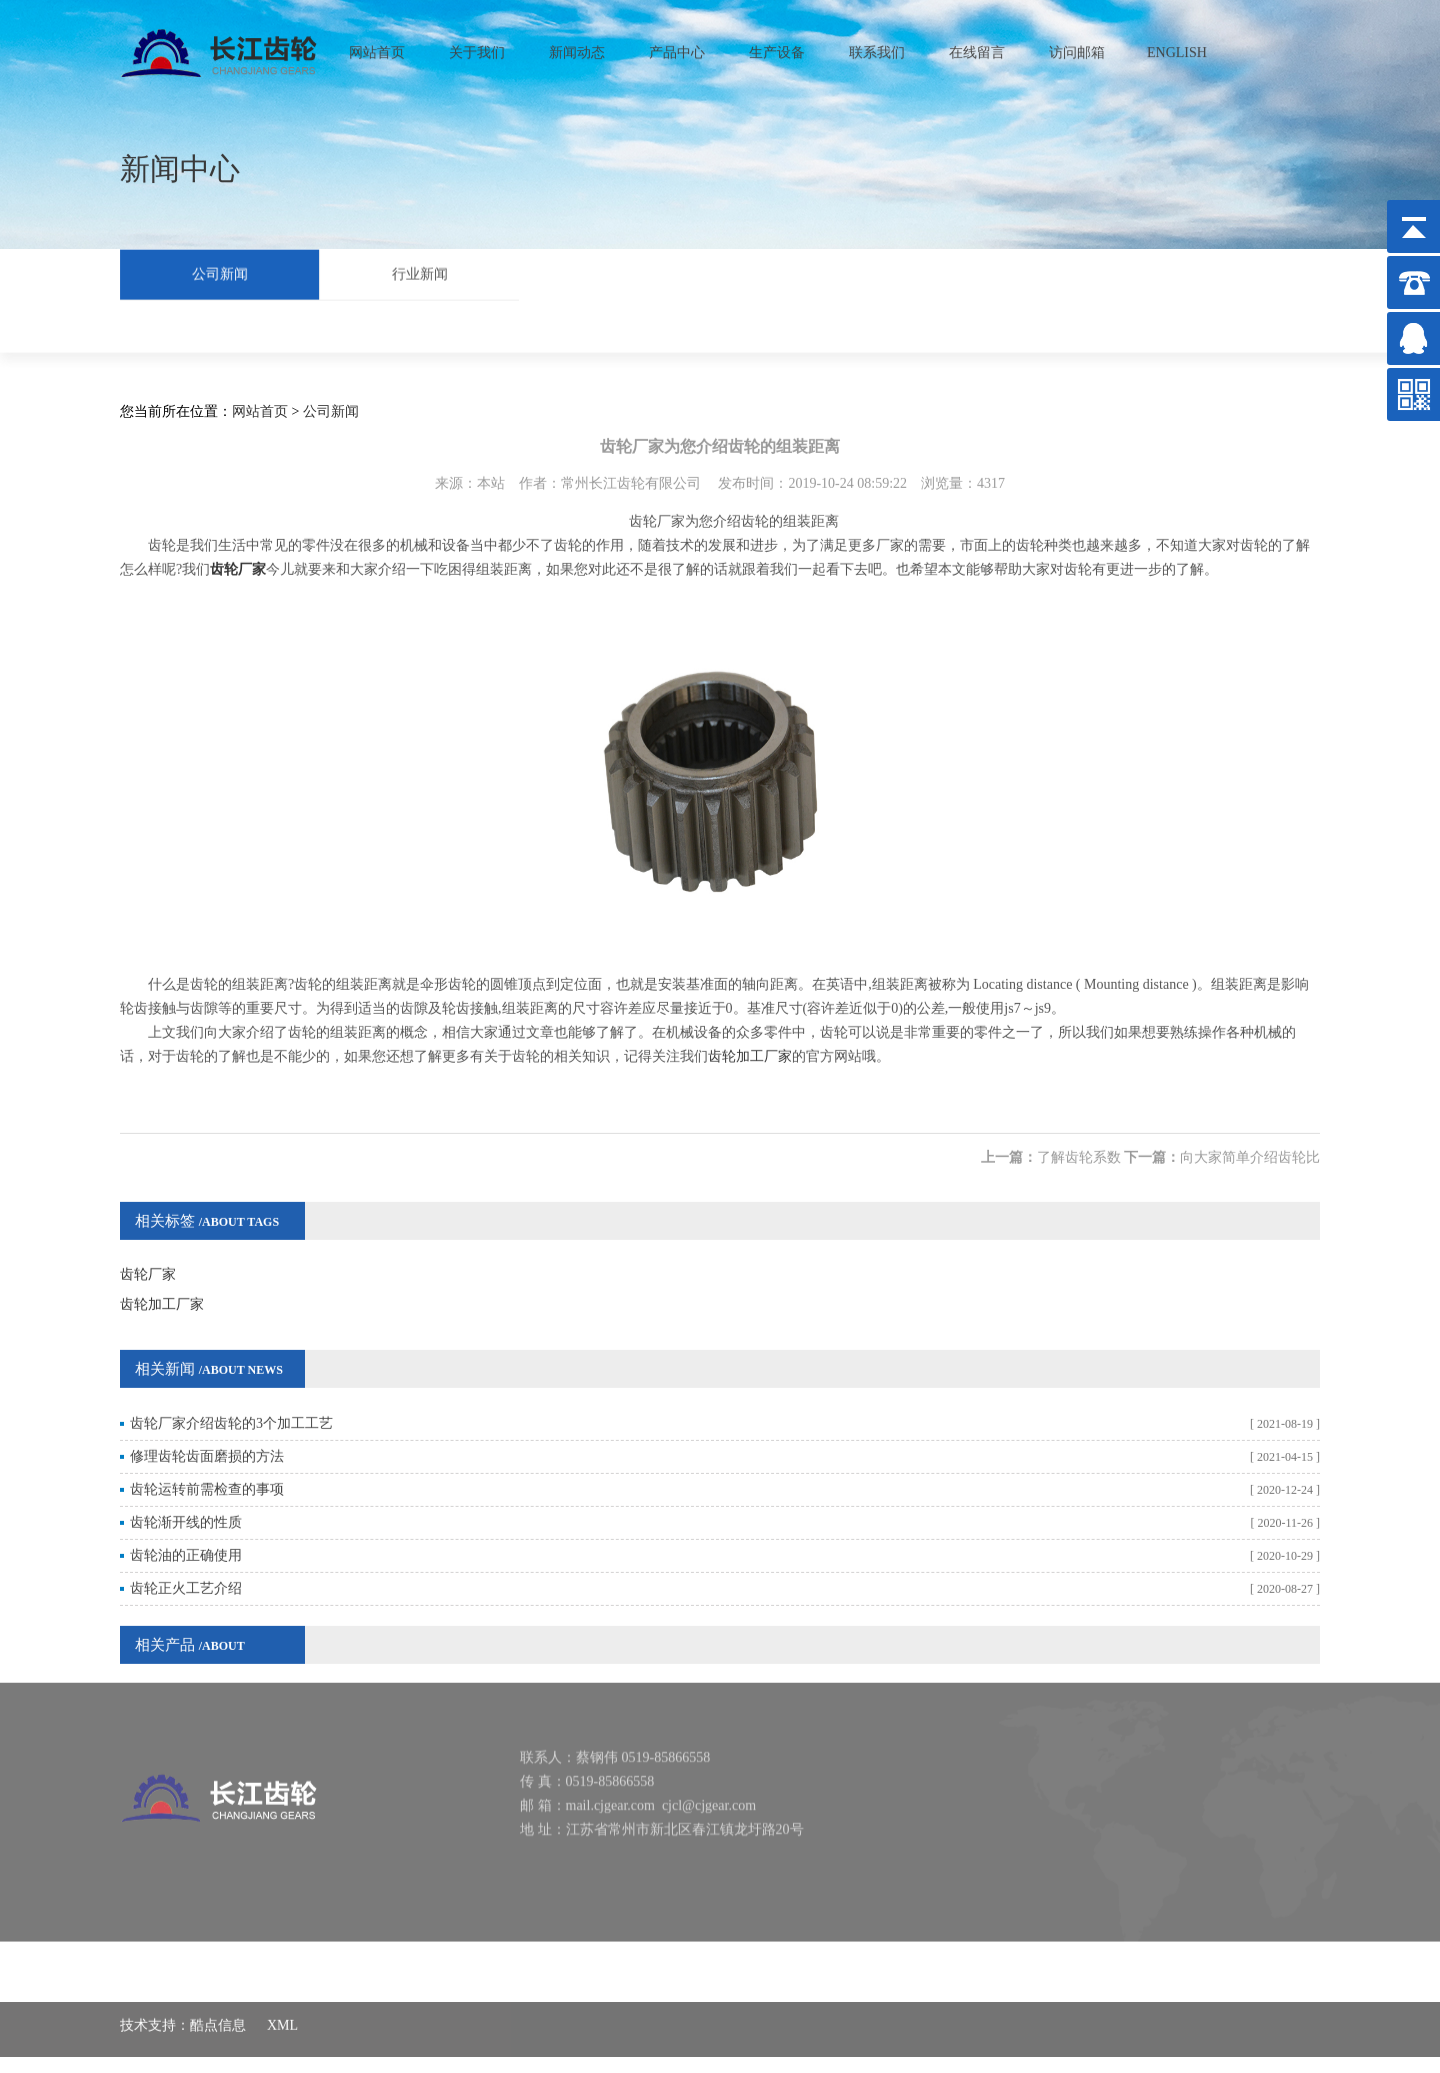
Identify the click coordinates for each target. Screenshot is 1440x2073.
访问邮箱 (1077, 46)
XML (282, 2012)
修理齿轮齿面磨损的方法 (207, 1423)
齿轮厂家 (148, 1241)
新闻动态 (577, 46)
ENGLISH (1177, 46)
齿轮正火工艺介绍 (186, 1555)
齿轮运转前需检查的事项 (207, 1456)
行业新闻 (420, 271)
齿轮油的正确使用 (186, 1522)
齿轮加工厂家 (750, 1023)
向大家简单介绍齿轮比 (1250, 1124)
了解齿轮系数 (1079, 1124)
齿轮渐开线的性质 (186, 1489)
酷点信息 (218, 2012)
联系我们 (877, 46)
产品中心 (677, 46)
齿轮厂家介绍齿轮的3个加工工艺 (231, 1390)
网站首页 (377, 46)
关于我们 (477, 46)
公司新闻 (220, 271)
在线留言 (977, 46)
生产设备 (777, 46)
